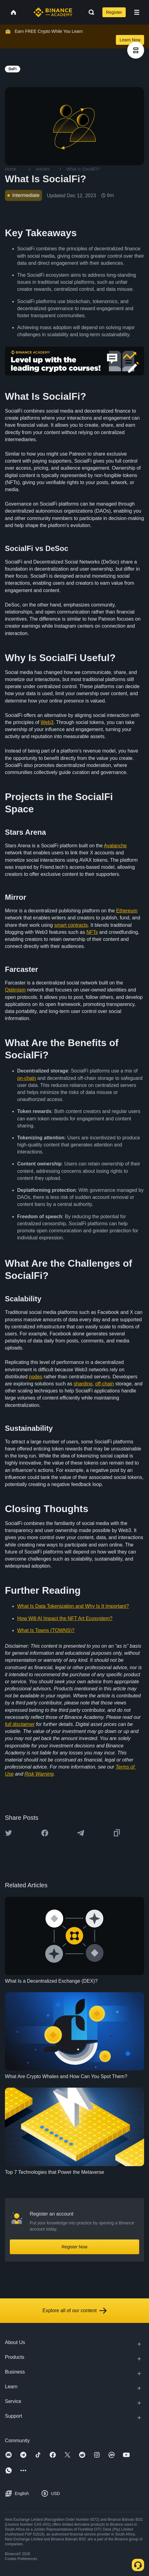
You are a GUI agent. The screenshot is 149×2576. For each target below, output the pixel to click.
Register (114, 12)
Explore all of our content (75, 2311)
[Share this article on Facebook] (44, 1833)
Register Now (74, 2246)
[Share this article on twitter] (8, 1833)
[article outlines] (135, 50)
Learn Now (130, 39)
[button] (136, 12)
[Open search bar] (89, 12)
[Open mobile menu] (136, 12)
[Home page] (52, 12)
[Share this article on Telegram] (80, 1833)
